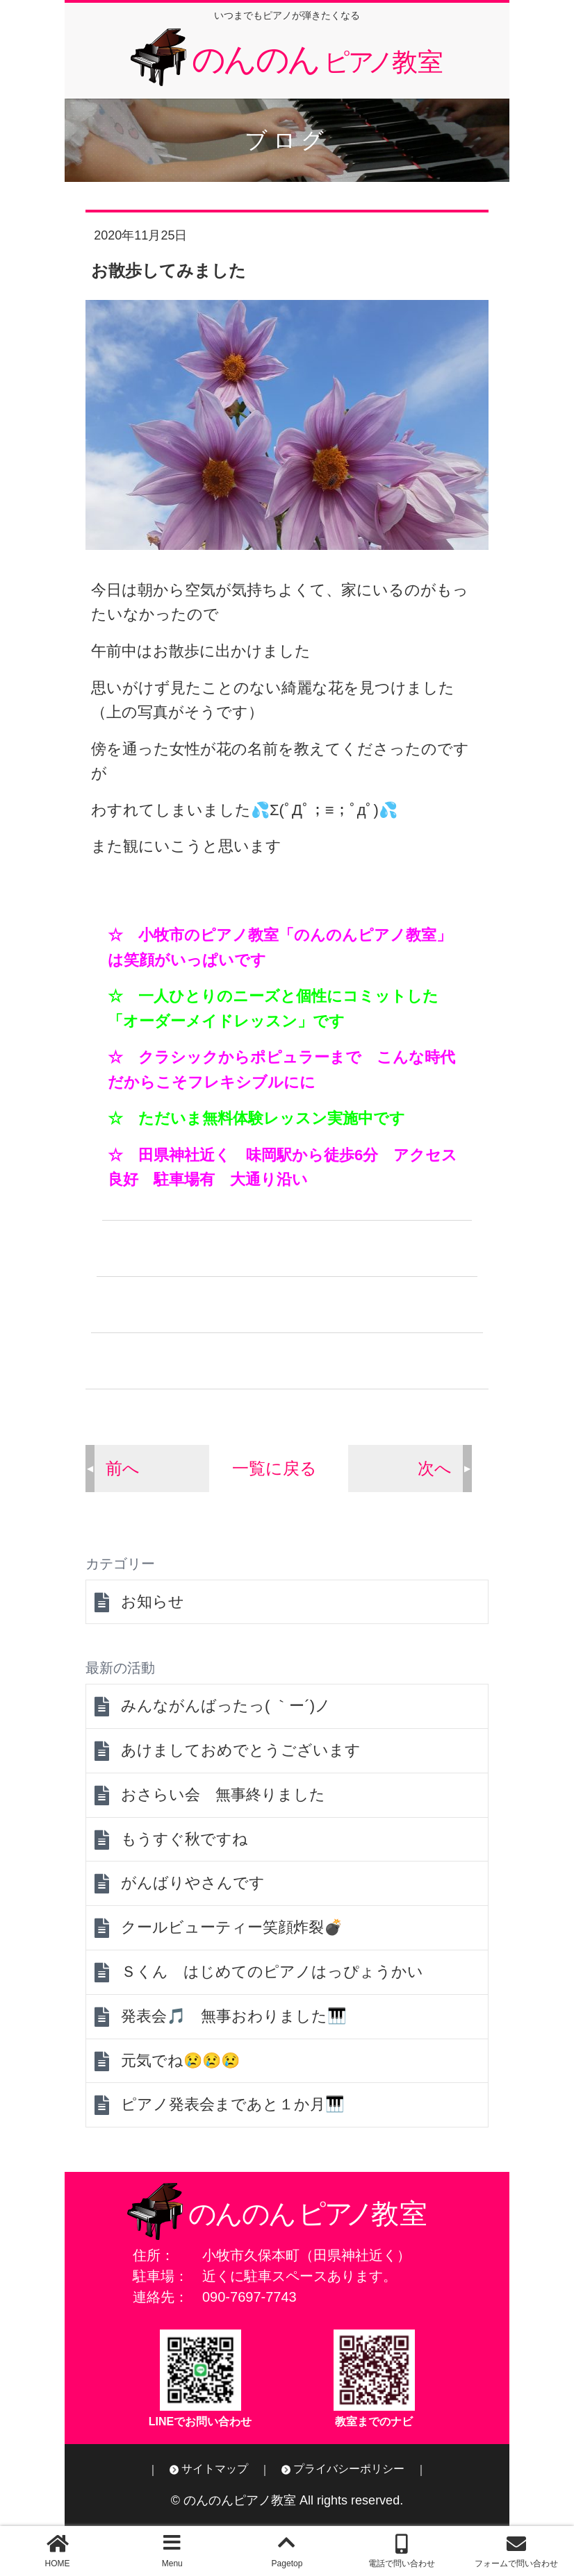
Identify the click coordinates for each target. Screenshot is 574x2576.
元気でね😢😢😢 (180, 2060)
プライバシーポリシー (348, 2469)
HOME (57, 2563)
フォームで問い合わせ (516, 2563)
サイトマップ (214, 2469)
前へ (123, 1468)
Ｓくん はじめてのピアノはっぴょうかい (272, 1971)
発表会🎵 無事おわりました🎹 (233, 2016)
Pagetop (287, 2563)
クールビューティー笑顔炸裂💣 (232, 1927)
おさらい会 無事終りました (223, 1794)
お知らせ (152, 1601)
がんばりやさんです (193, 1882)
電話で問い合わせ (401, 2563)
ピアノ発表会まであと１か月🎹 (232, 2104)
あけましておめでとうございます (241, 1750)
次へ (435, 1468)
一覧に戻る (274, 1468)
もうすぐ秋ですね (184, 1839)
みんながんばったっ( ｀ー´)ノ (226, 1705)
